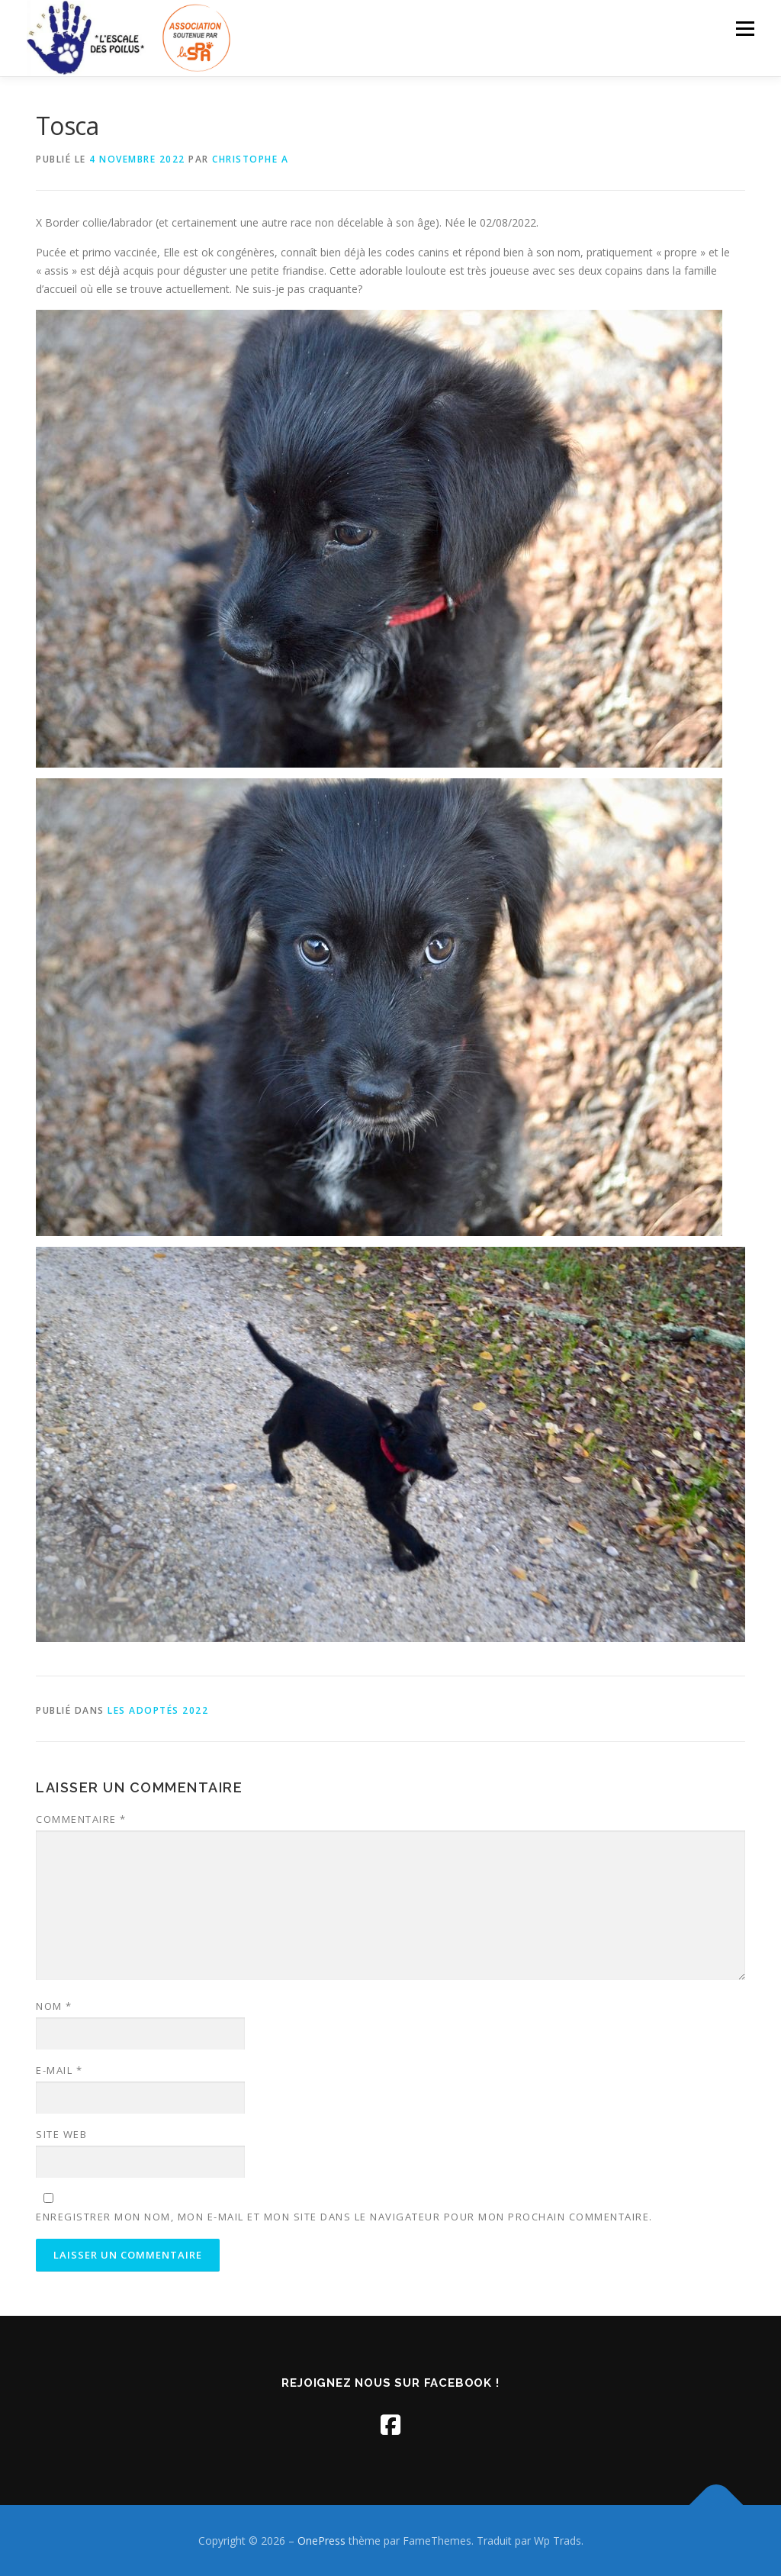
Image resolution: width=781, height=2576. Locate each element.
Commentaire (81, 1819)
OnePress (321, 2540)
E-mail (59, 2070)
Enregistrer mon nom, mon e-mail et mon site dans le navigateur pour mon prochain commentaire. (344, 2216)
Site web (61, 2134)
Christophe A (250, 159)
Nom (54, 2006)
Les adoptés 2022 (158, 1710)
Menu (744, 28)
